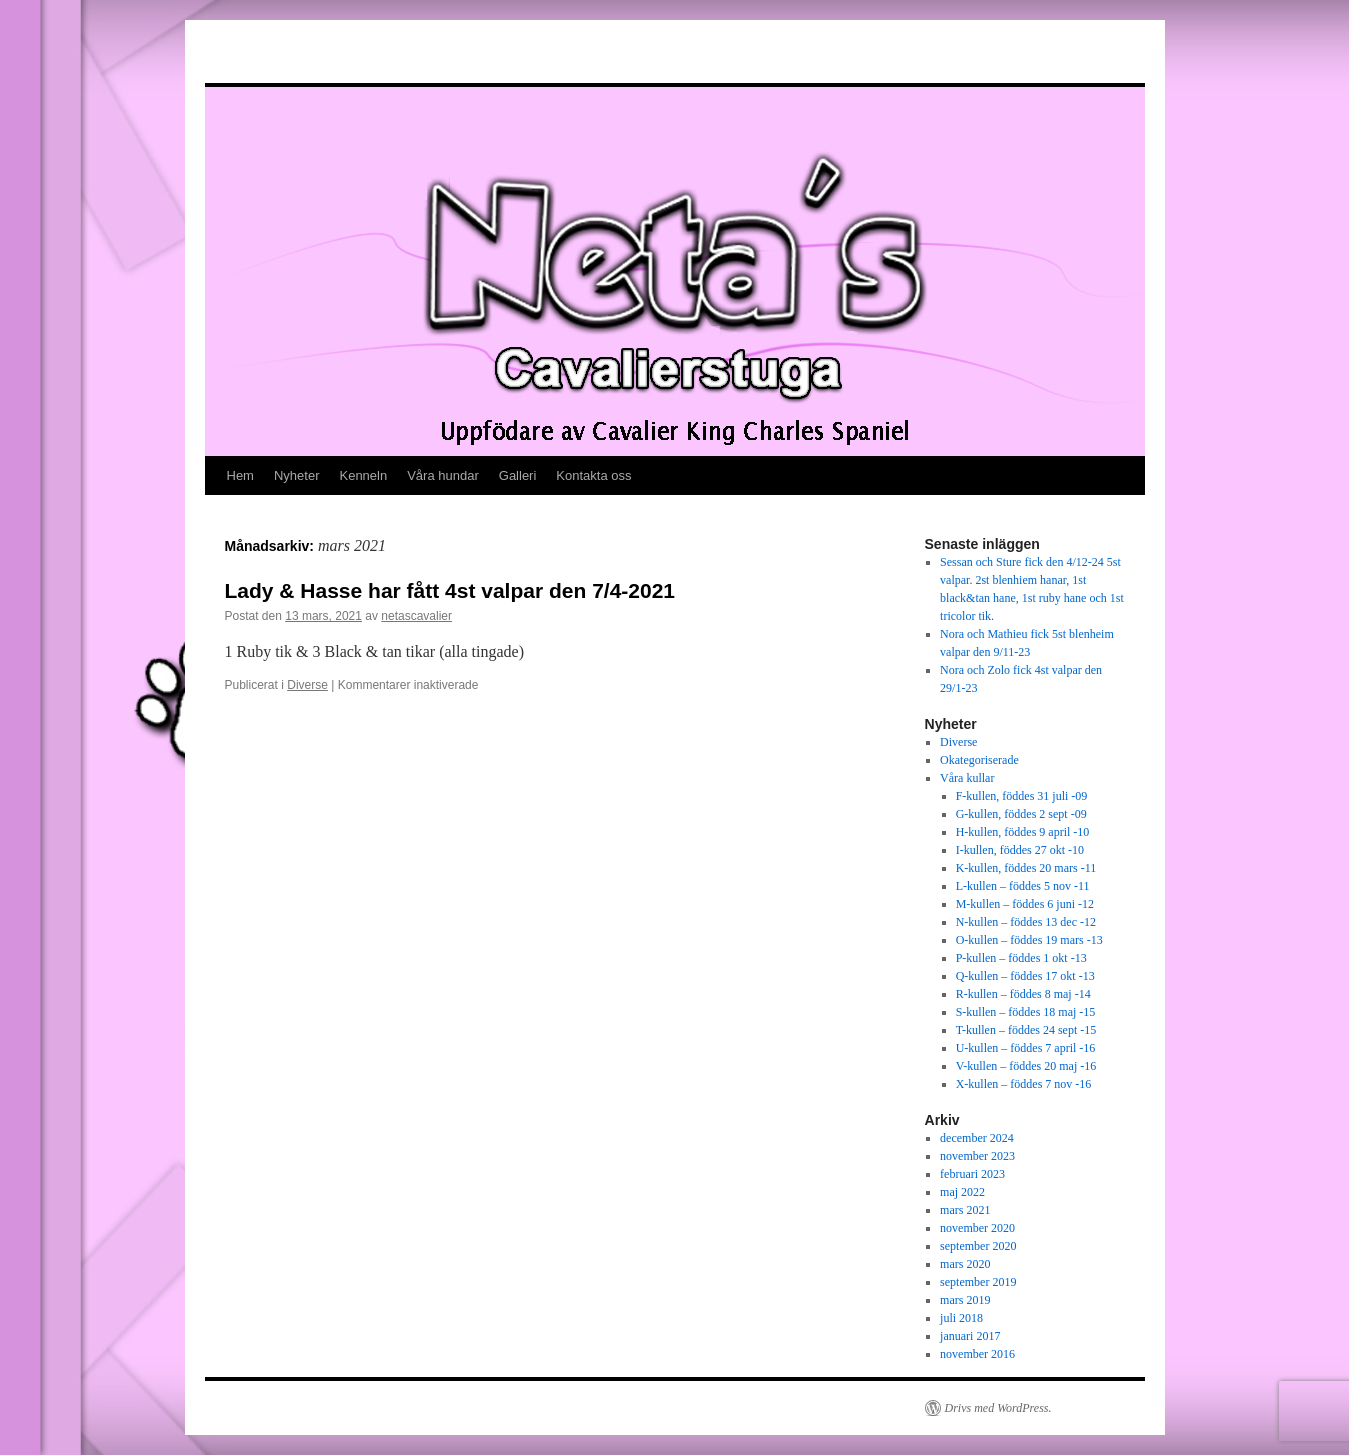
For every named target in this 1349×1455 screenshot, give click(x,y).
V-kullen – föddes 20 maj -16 (1026, 1066)
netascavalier (416, 616)
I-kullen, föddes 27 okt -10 (1020, 850)
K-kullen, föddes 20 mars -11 (1026, 868)
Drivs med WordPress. (998, 1408)
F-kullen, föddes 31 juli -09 (1022, 796)
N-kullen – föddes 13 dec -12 (1026, 922)
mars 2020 (965, 1264)
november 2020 (977, 1228)
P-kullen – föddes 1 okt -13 (1021, 958)
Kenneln (363, 475)
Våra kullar (967, 778)
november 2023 (977, 1156)
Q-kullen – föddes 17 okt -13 (1025, 976)
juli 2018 (961, 1318)
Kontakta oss (593, 475)
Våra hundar (443, 475)
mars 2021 (965, 1210)
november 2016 (977, 1354)
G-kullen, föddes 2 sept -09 (1021, 814)
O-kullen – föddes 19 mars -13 (1029, 940)
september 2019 (978, 1282)
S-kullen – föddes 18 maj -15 (1026, 1012)
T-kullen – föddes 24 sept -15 (1026, 1030)
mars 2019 (965, 1300)
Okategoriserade (979, 760)
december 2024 (977, 1138)
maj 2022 (962, 1192)
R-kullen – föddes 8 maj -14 (1023, 994)
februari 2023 (972, 1174)
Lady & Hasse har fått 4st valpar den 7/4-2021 (450, 590)
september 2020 (978, 1246)
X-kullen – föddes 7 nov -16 (1024, 1084)
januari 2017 (970, 1336)
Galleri (518, 475)
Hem (240, 475)
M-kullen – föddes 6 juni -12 (1025, 904)
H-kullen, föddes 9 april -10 (1023, 832)
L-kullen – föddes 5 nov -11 (1023, 886)
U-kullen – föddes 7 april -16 (1026, 1048)
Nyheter (297, 475)
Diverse (307, 685)
